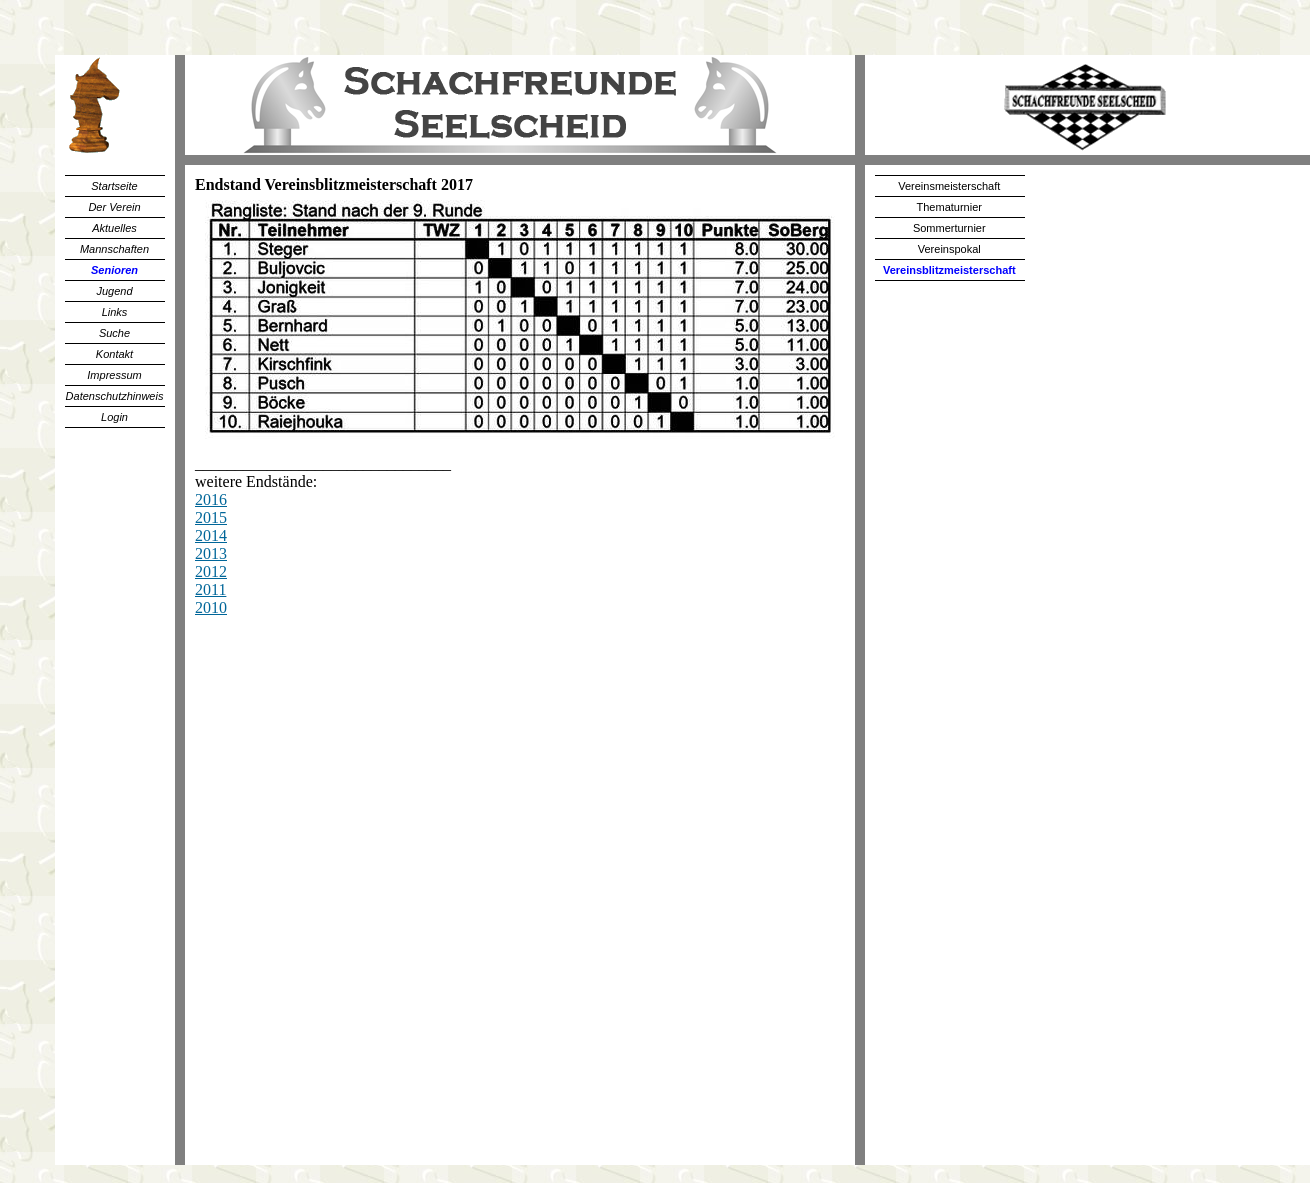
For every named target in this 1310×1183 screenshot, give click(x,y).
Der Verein (114, 207)
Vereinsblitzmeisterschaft (949, 270)
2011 (210, 589)
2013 (211, 553)
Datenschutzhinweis (115, 396)
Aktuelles (114, 228)
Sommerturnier (949, 228)
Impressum (114, 375)
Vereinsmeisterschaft (949, 186)
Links (115, 312)
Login (114, 417)
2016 (211, 499)
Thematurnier (949, 207)
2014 (211, 535)
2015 (211, 517)
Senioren (114, 270)
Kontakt (114, 354)
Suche (114, 333)
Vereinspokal (949, 249)
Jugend (114, 291)
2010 (211, 607)
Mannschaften (114, 249)
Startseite (114, 186)
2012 (211, 571)
